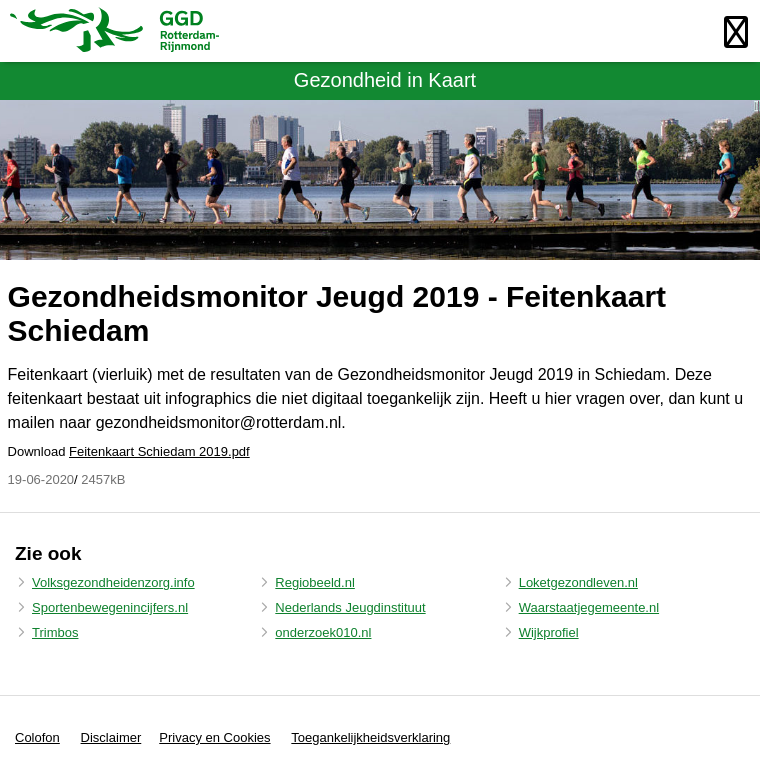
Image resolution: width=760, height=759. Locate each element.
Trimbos (55, 632)
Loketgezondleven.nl (578, 582)
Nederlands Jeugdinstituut (350, 607)
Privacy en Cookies (214, 737)
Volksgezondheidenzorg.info (113, 582)
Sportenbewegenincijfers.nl (110, 607)
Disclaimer (111, 737)
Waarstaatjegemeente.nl (589, 607)
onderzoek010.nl (323, 632)
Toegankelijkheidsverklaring (370, 737)
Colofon (37, 737)
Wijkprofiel (549, 632)
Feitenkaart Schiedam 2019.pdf (159, 451)
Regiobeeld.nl (315, 582)
